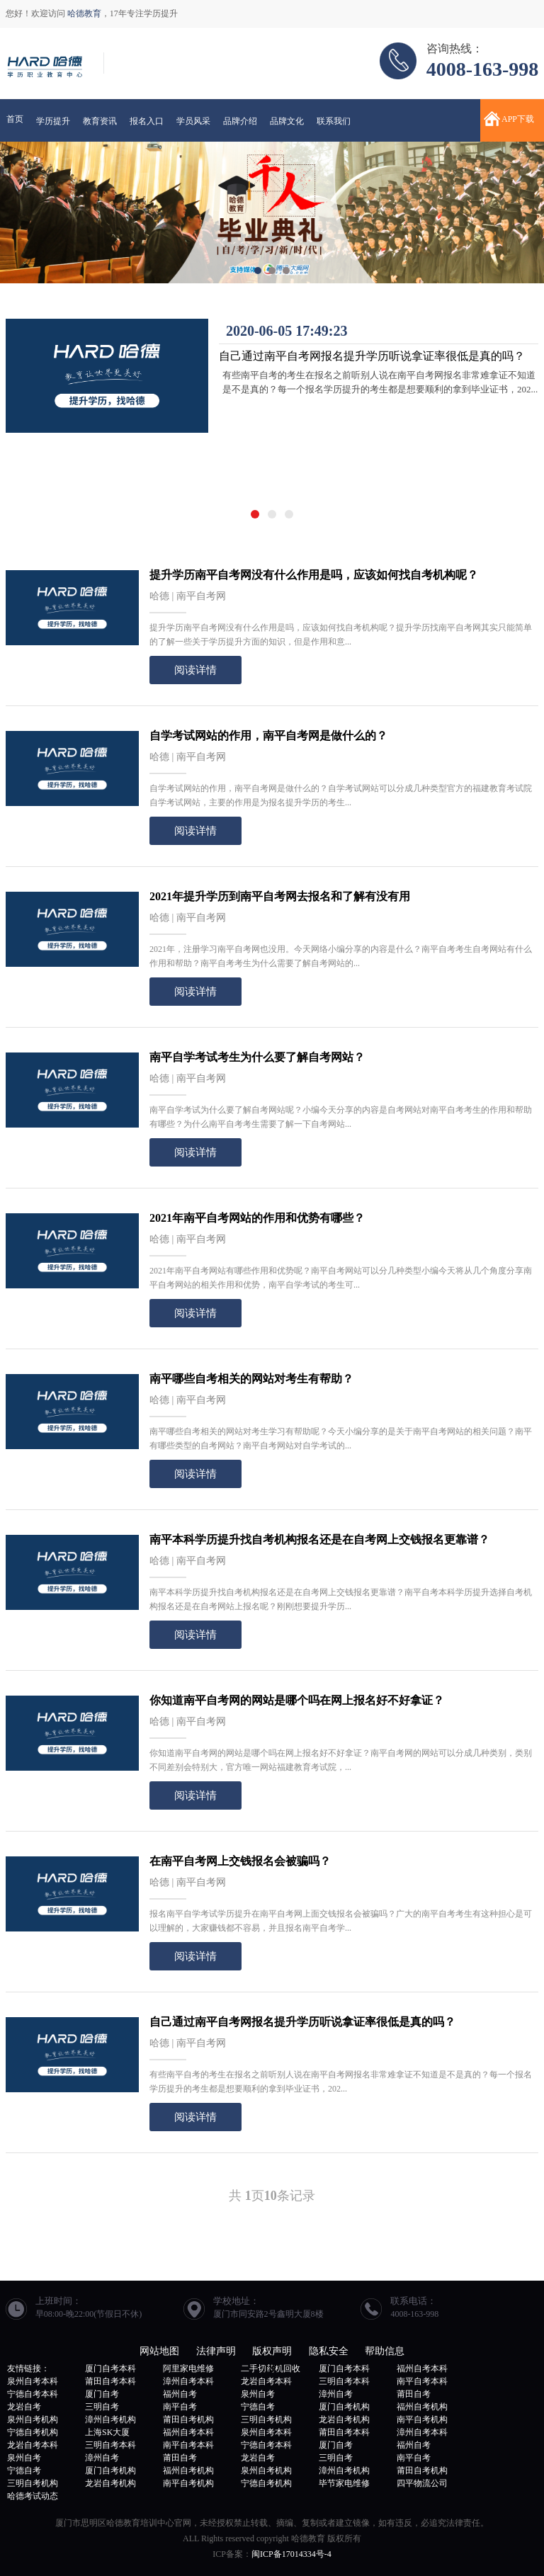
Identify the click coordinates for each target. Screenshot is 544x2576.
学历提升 (53, 121)
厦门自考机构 (344, 2407)
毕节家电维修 (344, 2483)
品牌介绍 (240, 121)
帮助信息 (384, 2351)
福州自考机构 (422, 2407)
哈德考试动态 (32, 2496)
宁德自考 (258, 2407)
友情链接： (28, 2368)
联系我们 (334, 121)
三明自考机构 (266, 2419)
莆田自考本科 (110, 2381)
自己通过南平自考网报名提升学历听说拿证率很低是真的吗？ (372, 356)
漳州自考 (336, 2394)
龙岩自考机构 (344, 2419)
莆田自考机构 (188, 2419)
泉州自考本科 (32, 2381)
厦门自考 (102, 2394)
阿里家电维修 (188, 2368)
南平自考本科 (422, 2381)
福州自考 (180, 2394)
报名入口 (147, 121)
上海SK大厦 (107, 2432)
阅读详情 (195, 670)
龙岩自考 (24, 2407)
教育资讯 (100, 121)
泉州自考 (258, 2394)
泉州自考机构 (32, 2419)
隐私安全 (328, 2351)
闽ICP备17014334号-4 (291, 2554)
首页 (14, 119)
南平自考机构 (422, 2419)
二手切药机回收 (270, 2368)
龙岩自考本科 (266, 2381)
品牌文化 (287, 121)
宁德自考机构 (32, 2432)
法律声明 (216, 2351)
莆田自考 (414, 2394)
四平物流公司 (422, 2483)
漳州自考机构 (110, 2419)
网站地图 (159, 2351)
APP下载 (518, 119)
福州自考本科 (422, 2368)
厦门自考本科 (110, 2368)
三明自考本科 (344, 2381)
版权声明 (272, 2351)
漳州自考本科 (188, 2381)
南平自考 (180, 2407)
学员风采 (193, 121)
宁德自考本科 (32, 2394)
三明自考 (102, 2407)
